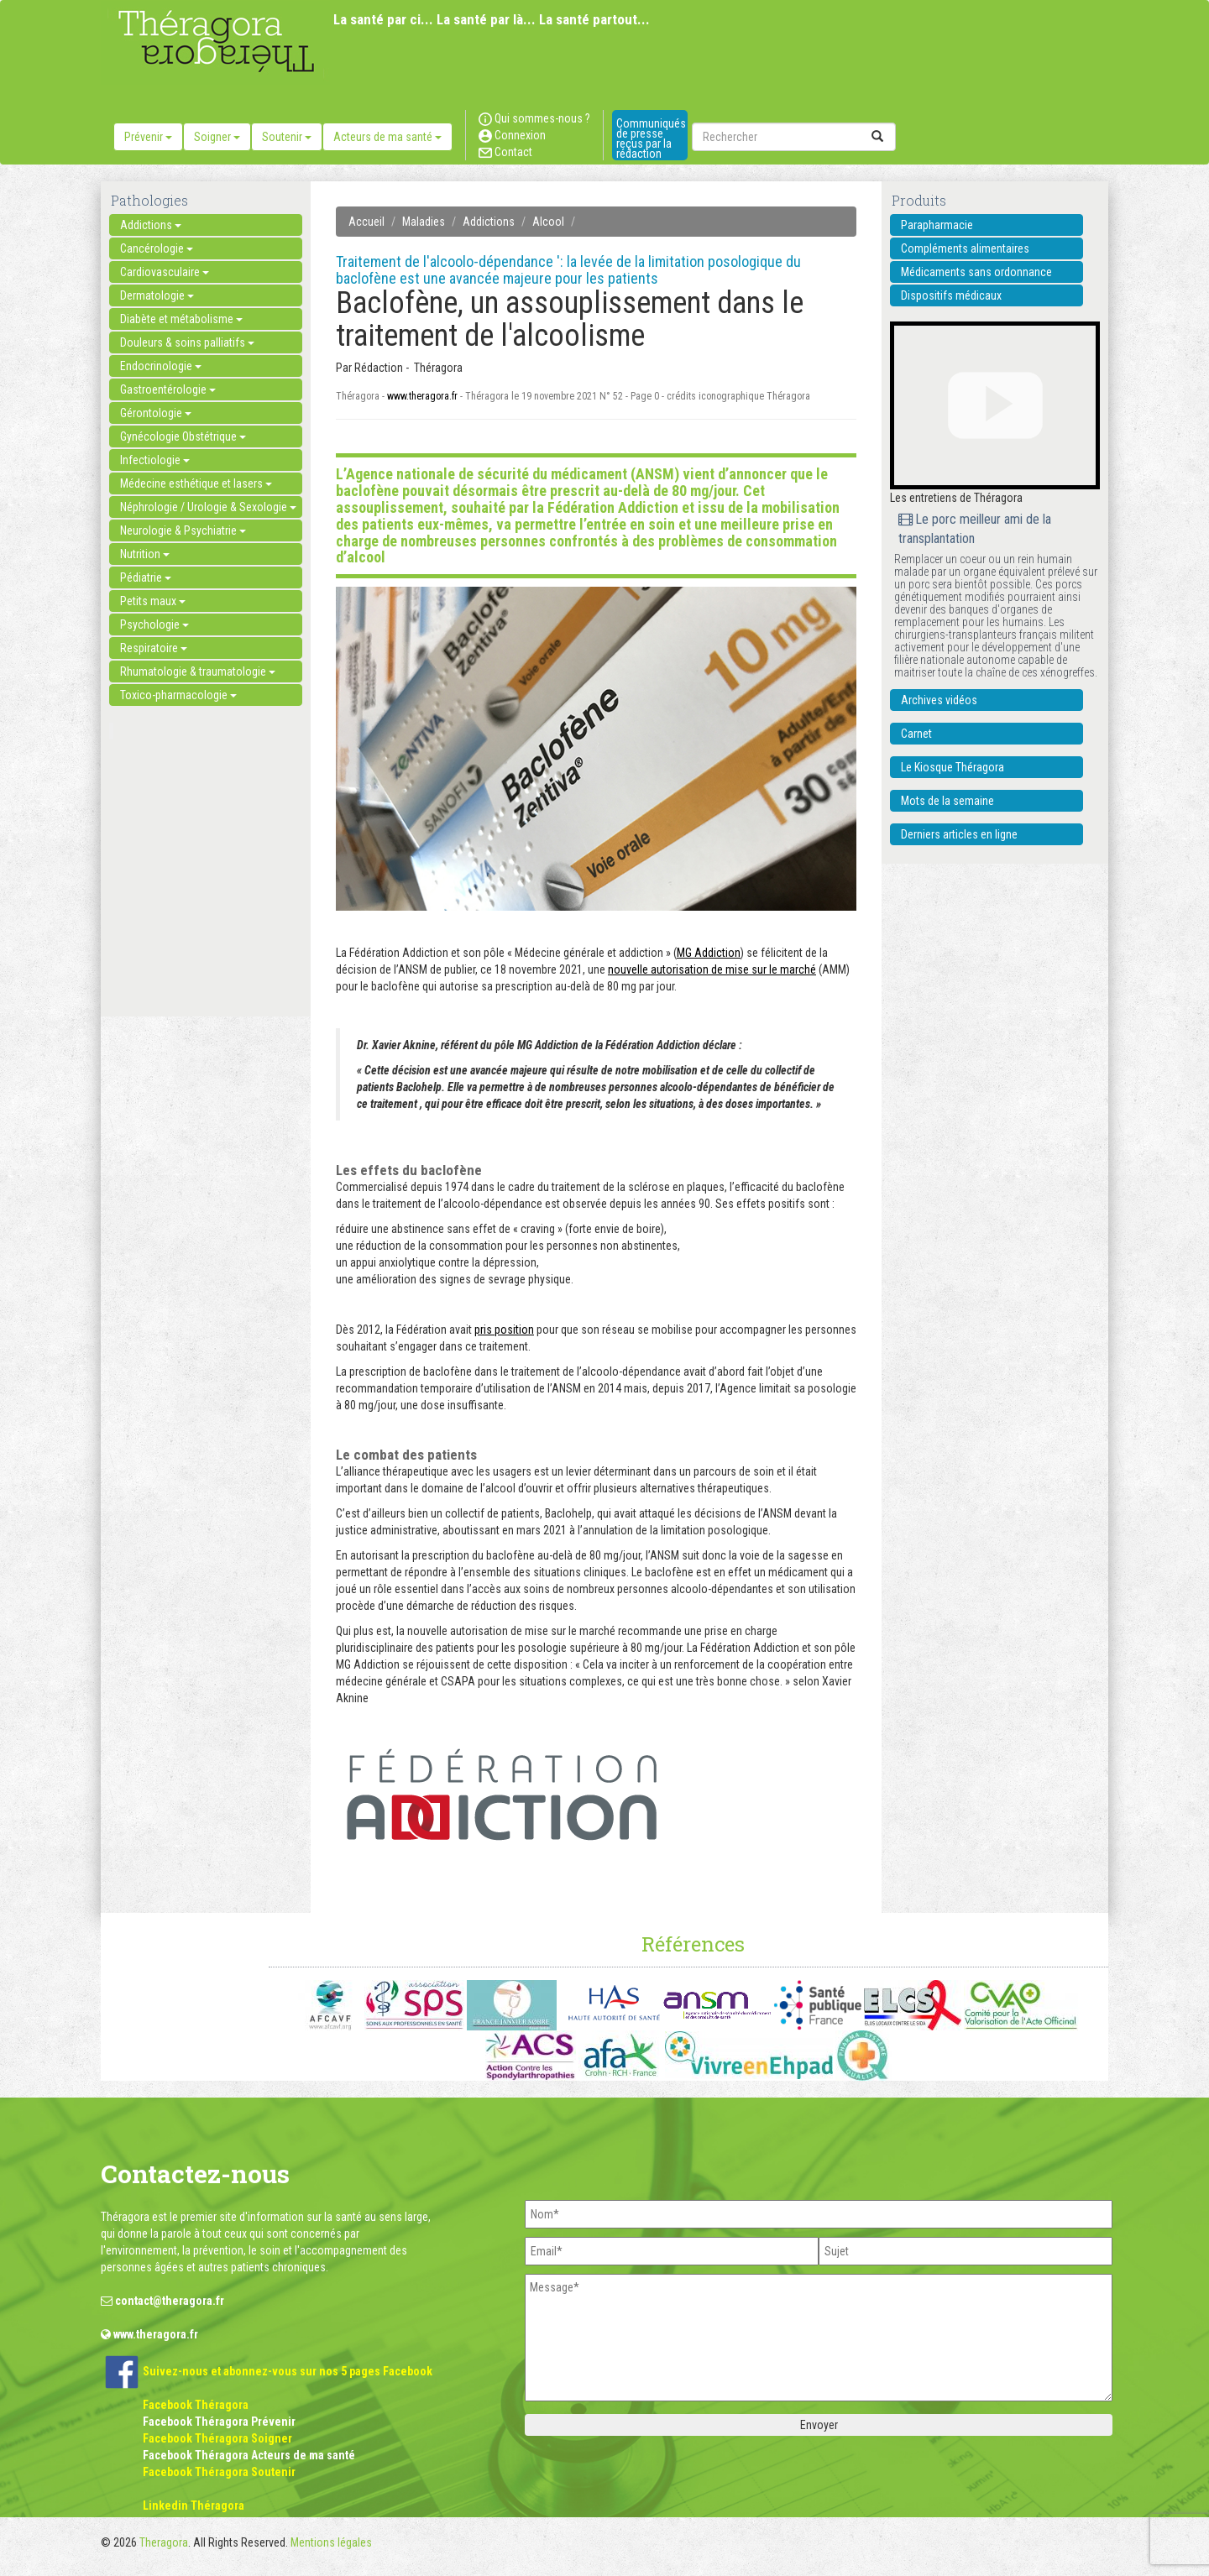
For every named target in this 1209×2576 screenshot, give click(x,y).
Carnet (916, 733)
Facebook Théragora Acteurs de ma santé (249, 2455)
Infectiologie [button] (155, 460)
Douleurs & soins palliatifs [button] (187, 342)
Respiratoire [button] (153, 648)
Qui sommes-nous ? (534, 118)
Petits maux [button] (153, 601)
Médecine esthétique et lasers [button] (196, 483)
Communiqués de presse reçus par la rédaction (651, 138)
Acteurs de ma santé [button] (387, 137)
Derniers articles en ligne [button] (959, 834)
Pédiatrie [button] (145, 577)
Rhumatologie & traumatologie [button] (197, 671)
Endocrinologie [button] (161, 366)
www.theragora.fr (422, 396)
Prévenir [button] (148, 137)
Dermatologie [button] (157, 295)
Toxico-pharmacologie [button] (178, 695)
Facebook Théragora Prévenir (219, 2421)
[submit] (877, 137)
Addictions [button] (150, 225)
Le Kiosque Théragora (952, 767)
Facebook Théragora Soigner (217, 2438)
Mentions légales (331, 2542)
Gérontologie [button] (155, 413)
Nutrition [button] (145, 554)
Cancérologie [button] (156, 248)
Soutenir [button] (286, 137)
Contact (505, 152)
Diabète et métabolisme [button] (181, 319)
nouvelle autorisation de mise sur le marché (712, 969)
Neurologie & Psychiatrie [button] (183, 530)
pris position (504, 1329)
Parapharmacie (937, 225)
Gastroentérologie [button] (168, 389)
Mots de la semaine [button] (947, 800)
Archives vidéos (939, 700)
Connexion (512, 135)
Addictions (489, 221)
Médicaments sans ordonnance (976, 272)
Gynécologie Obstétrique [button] (183, 436)
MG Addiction (709, 952)
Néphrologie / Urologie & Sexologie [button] (208, 507)
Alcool (548, 221)
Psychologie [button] (154, 624)
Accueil (366, 221)
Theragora (163, 2542)
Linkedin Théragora (193, 2505)
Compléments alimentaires (965, 248)
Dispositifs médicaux (951, 295)
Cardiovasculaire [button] (164, 272)
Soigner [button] (217, 137)
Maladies (423, 221)
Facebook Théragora (196, 2404)
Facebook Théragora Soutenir (219, 2472)
